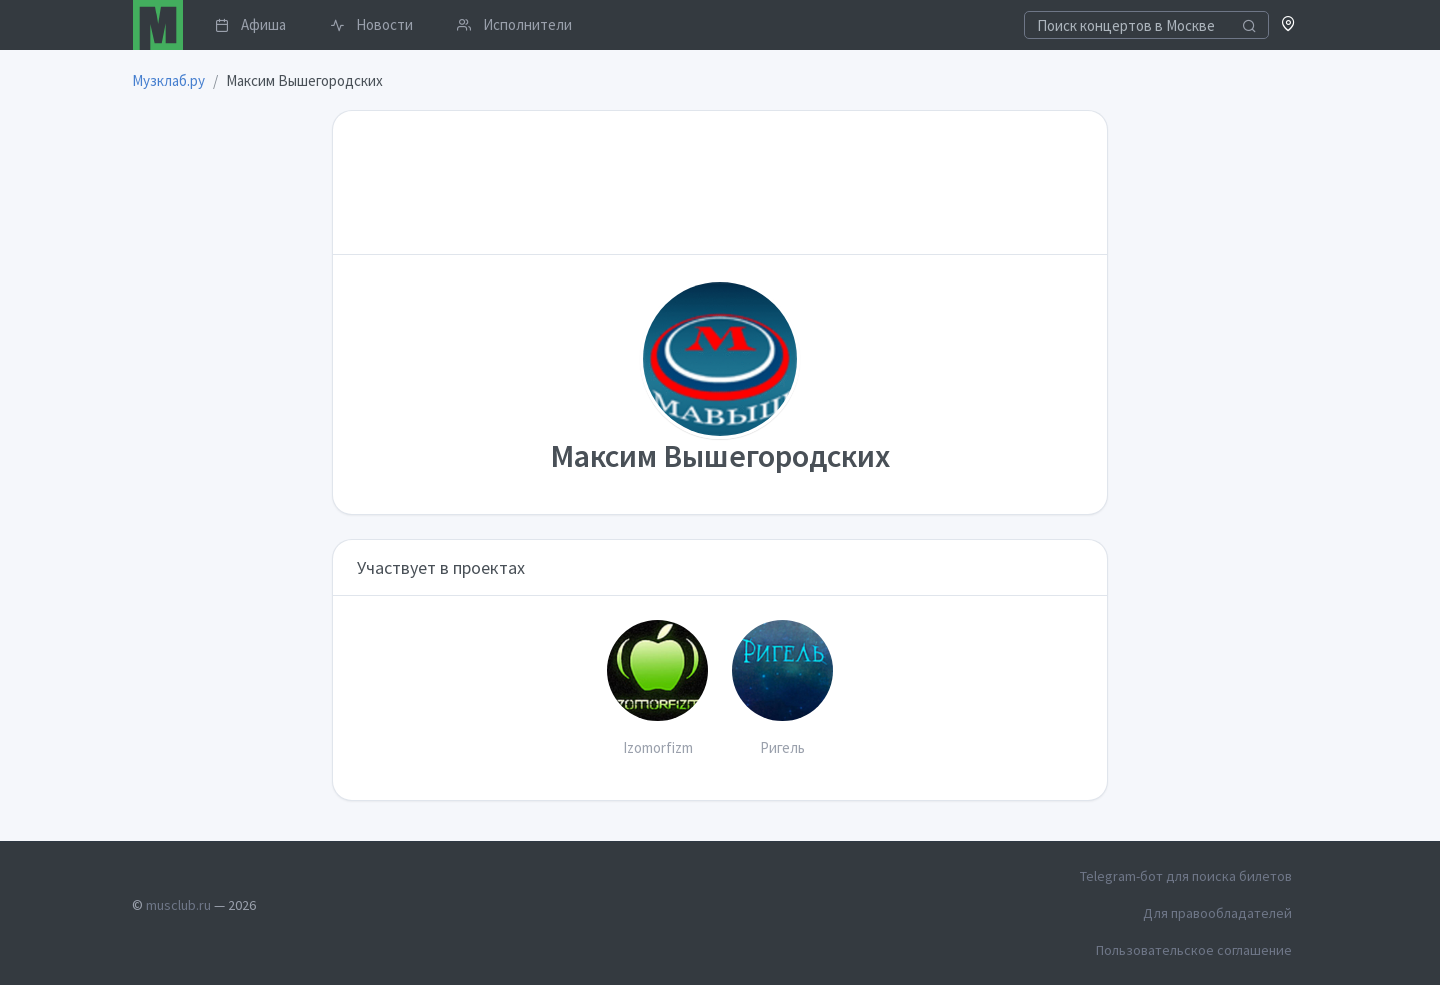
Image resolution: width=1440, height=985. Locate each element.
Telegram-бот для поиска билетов (1186, 876)
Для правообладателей (1217, 913)
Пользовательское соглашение (1194, 950)
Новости (371, 24)
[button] (1288, 25)
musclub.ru (178, 905)
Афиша (250, 24)
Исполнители (514, 24)
